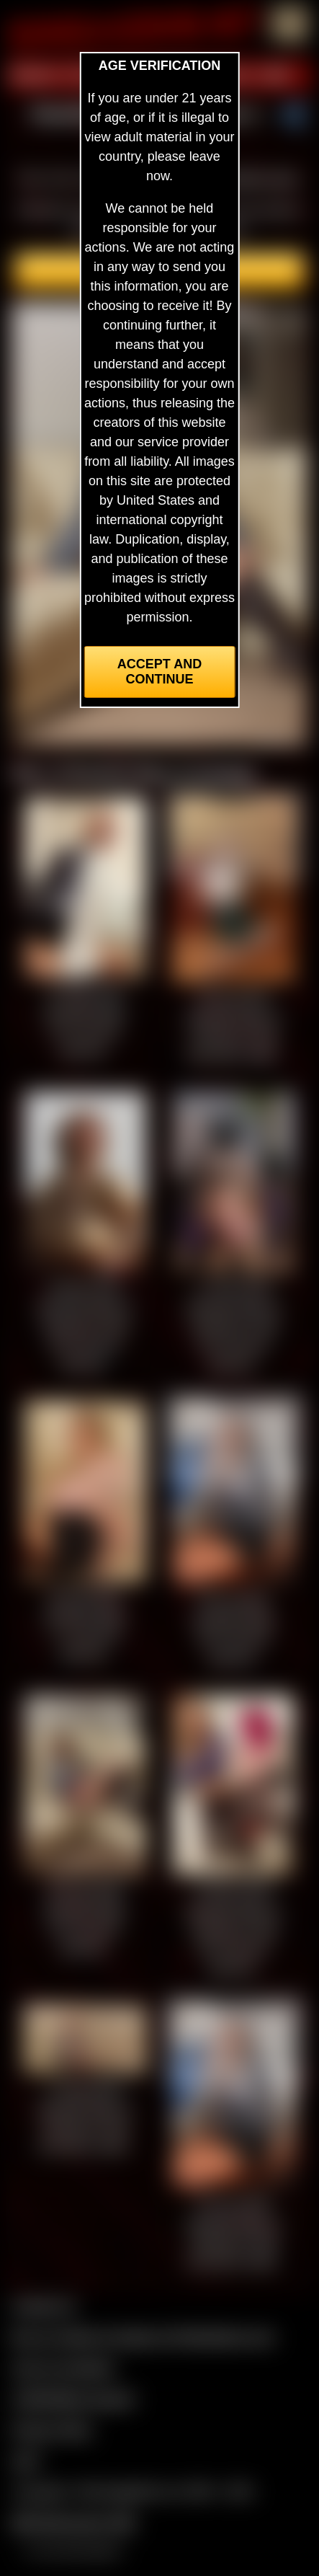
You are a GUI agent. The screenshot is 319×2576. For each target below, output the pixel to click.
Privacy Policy (52, 2429)
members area (255, 178)
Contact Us (44, 2305)
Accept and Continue (159, 671)
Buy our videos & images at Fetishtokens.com (143, 2336)
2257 (26, 2460)
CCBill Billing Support (73, 2398)
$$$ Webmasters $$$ (73, 2522)
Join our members (63, 2367)
